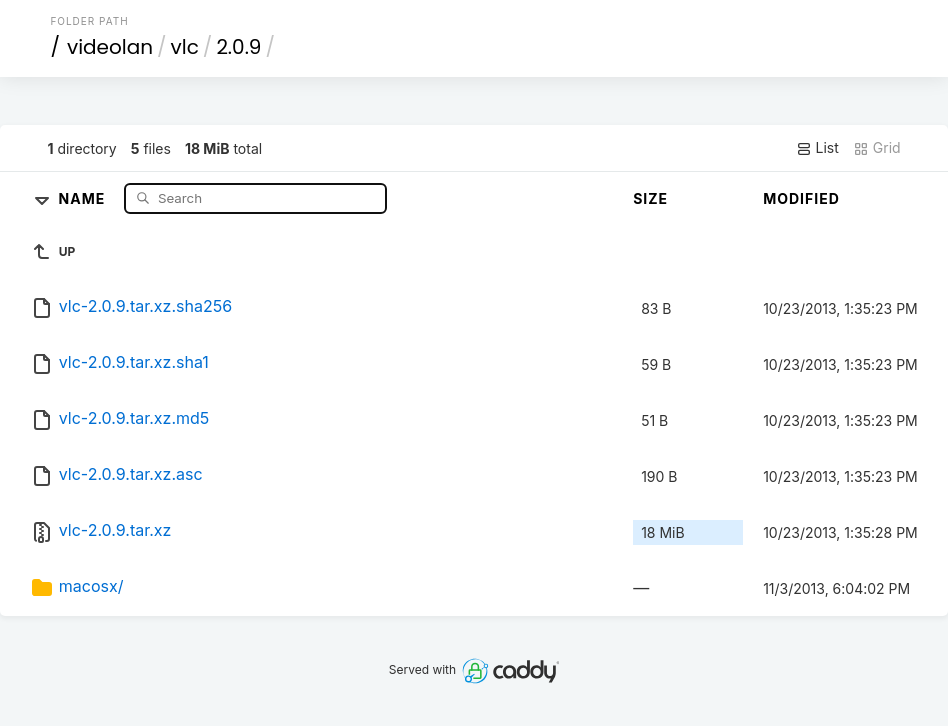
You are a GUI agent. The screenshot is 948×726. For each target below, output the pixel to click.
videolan (110, 47)
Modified (801, 198)
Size (650, 198)
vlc (185, 47)
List (817, 148)
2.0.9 (238, 47)
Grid (877, 148)
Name (84, 197)
